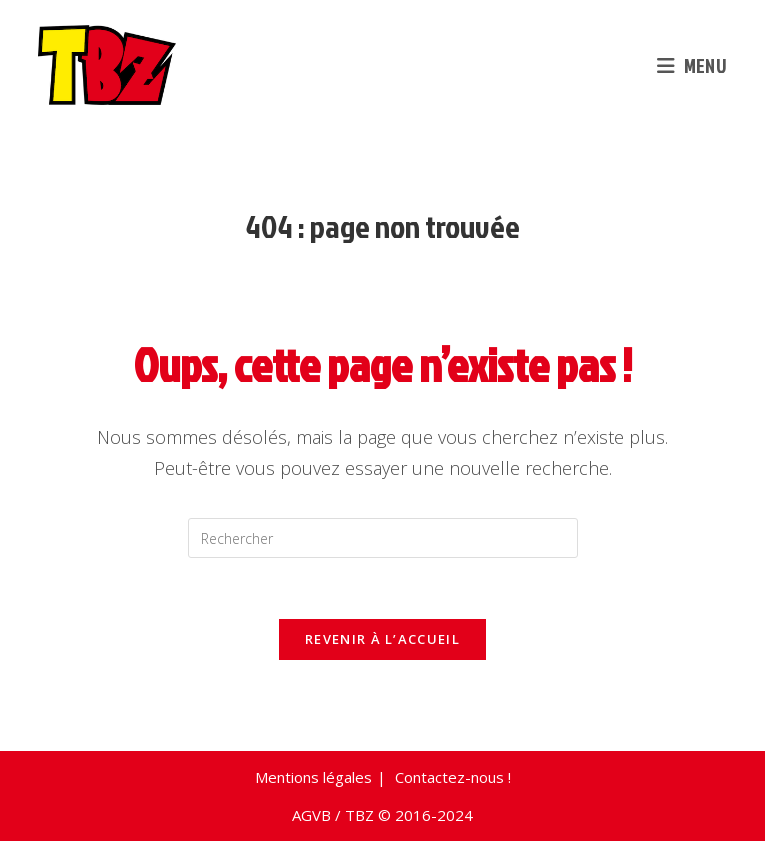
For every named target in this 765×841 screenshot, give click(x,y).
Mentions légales (313, 777)
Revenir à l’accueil (382, 639)
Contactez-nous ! (453, 777)
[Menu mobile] (692, 65)
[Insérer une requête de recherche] (383, 538)
